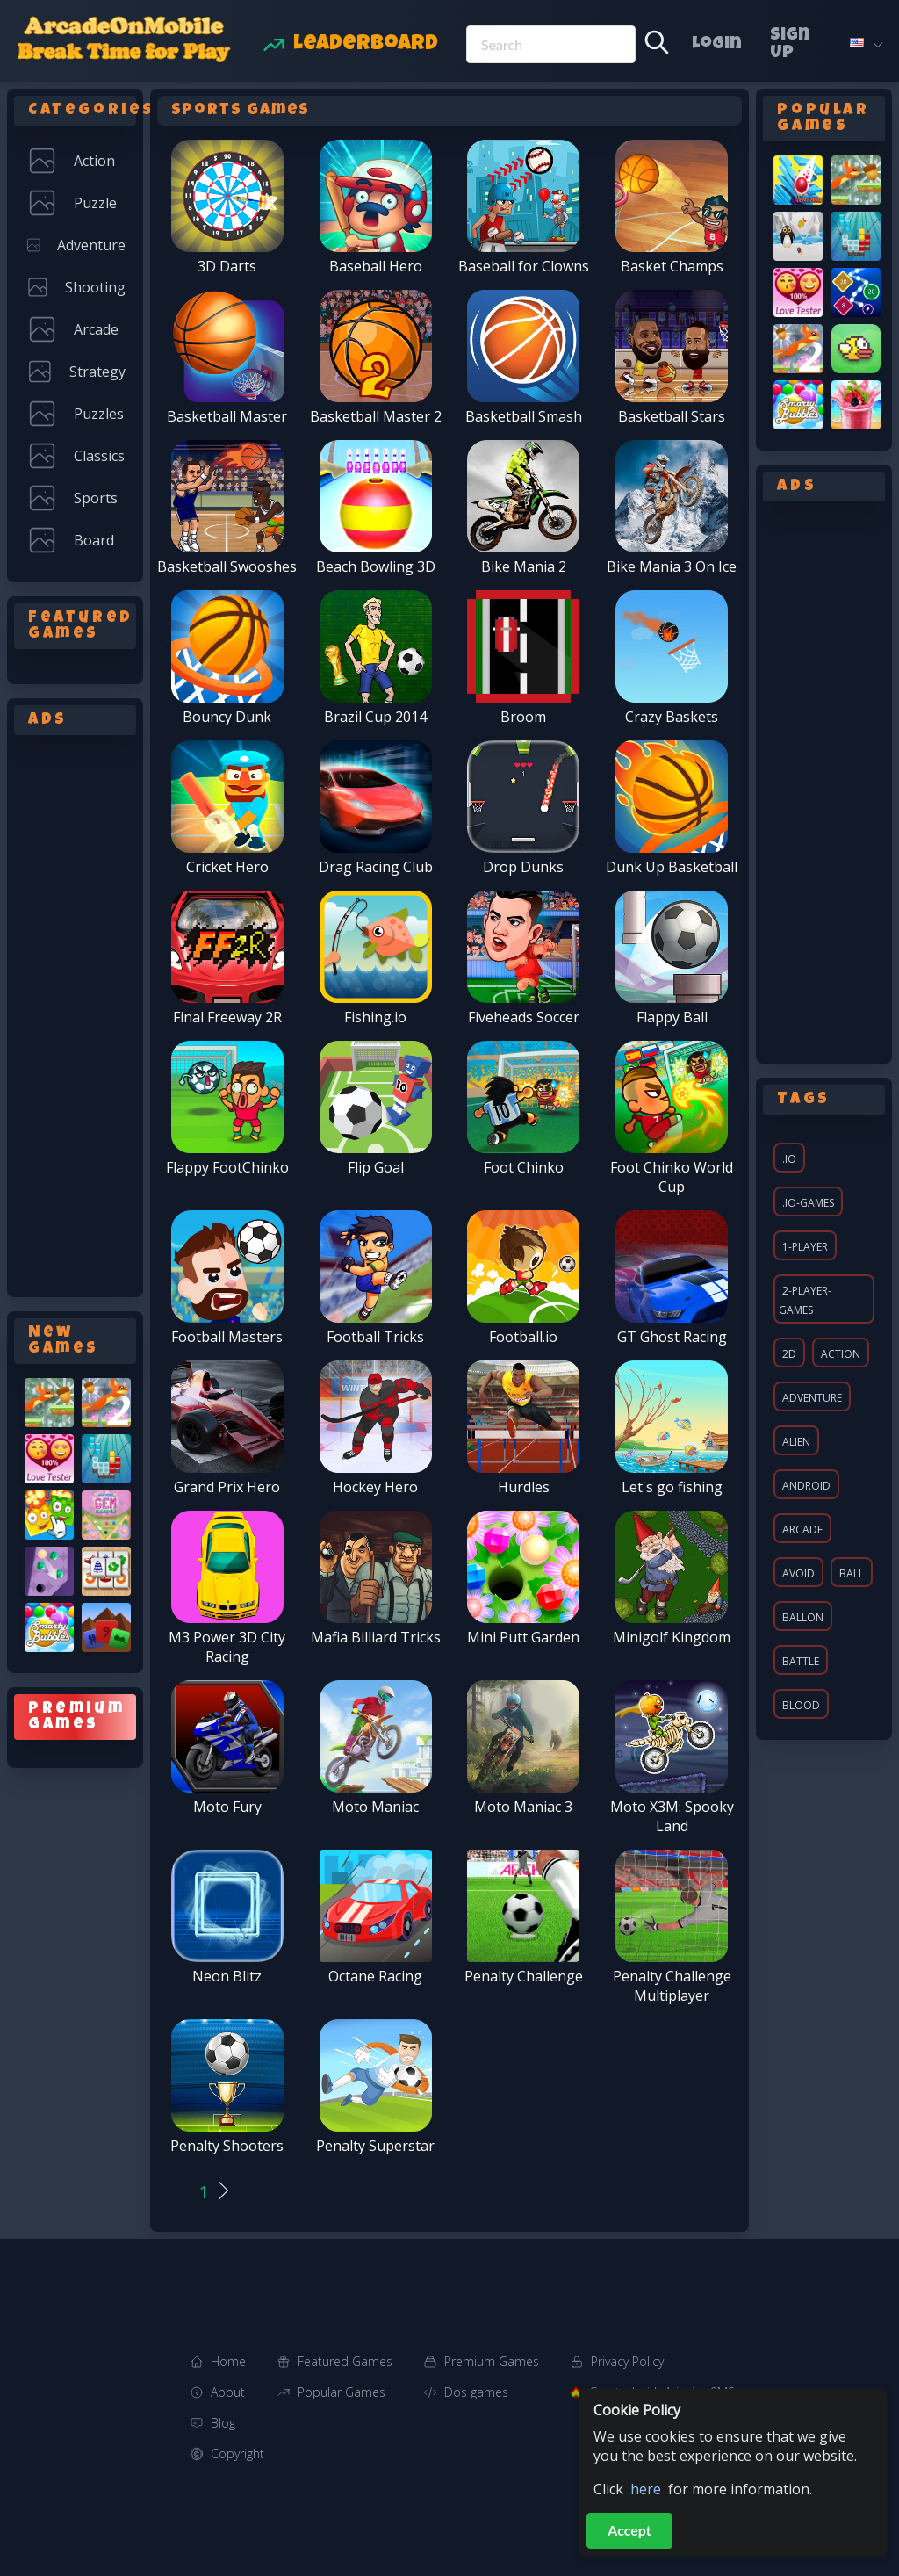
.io (789, 1158)
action (840, 1353)
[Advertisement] (75, 1012)
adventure (812, 1397)
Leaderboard (365, 44)
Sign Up (790, 44)
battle (800, 1661)
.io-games (808, 1202)
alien (796, 1441)
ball (851, 1573)
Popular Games (341, 2392)
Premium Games (491, 2361)
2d (789, 1353)
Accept (629, 2530)
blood (801, 1705)
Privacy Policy (627, 2361)
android (806, 1485)
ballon (802, 1617)
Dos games (476, 2392)
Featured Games (345, 2361)
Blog (223, 2422)
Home (228, 2361)
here (645, 2489)
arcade (802, 1529)
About (228, 2392)
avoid (798, 1573)
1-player (805, 1246)
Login (717, 45)
